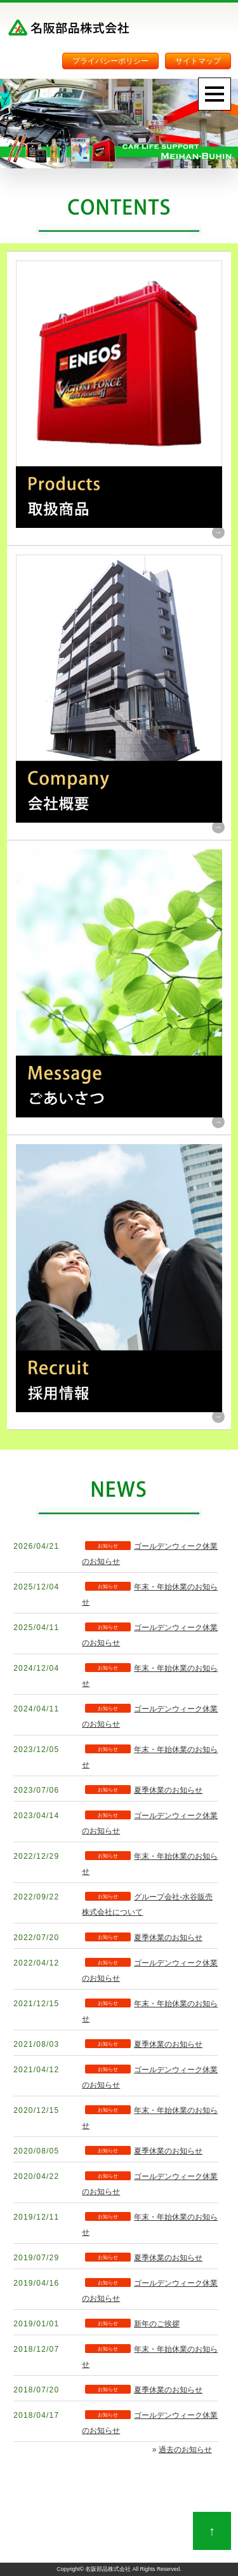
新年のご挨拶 (157, 2323)
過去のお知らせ (185, 2449)
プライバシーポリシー (110, 61)
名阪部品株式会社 (108, 2569)
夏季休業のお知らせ (168, 1790)
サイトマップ (198, 61)
